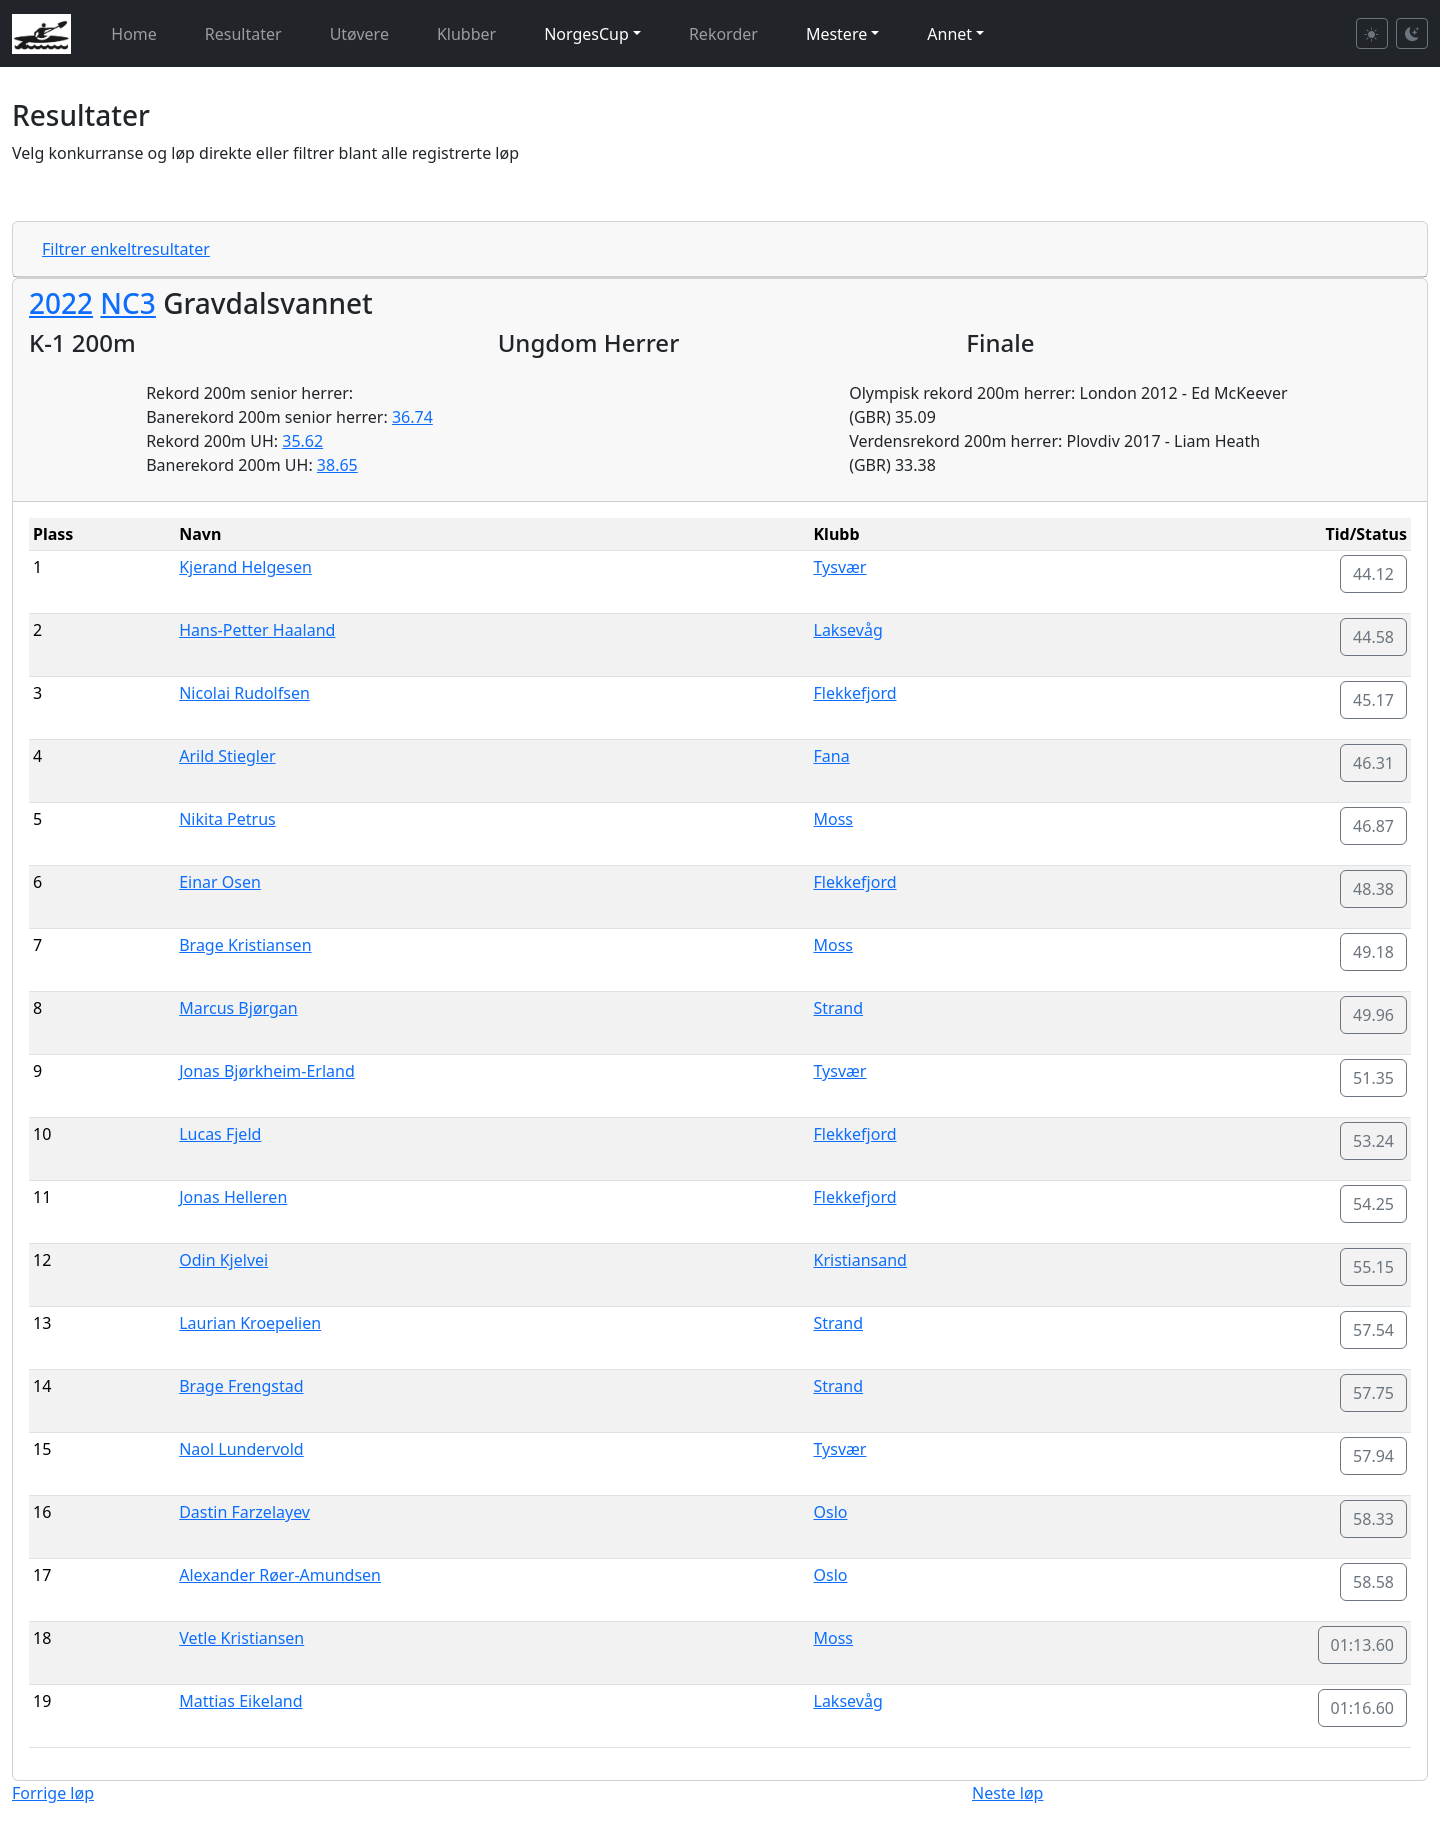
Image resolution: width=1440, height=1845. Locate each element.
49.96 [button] (1373, 1015)
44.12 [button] (1373, 574)
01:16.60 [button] (1363, 1708)
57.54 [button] (1373, 1330)
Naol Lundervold (241, 1449)
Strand (839, 1008)
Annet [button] (949, 34)
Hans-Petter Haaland (257, 630)
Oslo (831, 1512)
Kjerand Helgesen (245, 567)
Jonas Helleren (233, 1197)
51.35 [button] (1373, 1078)
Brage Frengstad (241, 1386)
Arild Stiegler (227, 756)
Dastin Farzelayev (244, 1512)
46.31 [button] (1373, 763)
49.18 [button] (1373, 952)
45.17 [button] (1373, 700)
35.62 (302, 441)
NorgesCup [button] (586, 34)
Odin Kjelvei (223, 1260)
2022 (61, 303)
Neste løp (1007, 1793)
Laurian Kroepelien (250, 1323)
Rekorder (723, 34)
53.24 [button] (1373, 1141)
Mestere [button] (836, 34)
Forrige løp (53, 1793)
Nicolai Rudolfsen (244, 693)
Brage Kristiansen (245, 945)
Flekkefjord (855, 693)
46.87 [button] (1373, 826)
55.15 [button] (1373, 1267)
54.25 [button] (1373, 1204)
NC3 (128, 303)
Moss (834, 819)
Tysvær (840, 567)
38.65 (337, 465)
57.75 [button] (1373, 1393)
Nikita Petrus (227, 819)
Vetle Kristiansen (241, 1638)
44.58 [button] (1373, 637)
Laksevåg (848, 630)
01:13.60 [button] (1363, 1645)
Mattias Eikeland (240, 1701)
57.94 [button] (1373, 1456)
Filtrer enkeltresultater (126, 249)
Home (134, 34)
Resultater (243, 34)
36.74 (412, 417)
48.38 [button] (1373, 889)
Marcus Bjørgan (238, 1008)
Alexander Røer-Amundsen (280, 1575)
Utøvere (359, 34)
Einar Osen (220, 882)
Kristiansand (860, 1260)
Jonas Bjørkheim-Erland (267, 1071)
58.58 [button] (1373, 1582)
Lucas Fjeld (220, 1134)
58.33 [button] (1373, 1519)
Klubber (466, 34)
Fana (832, 756)
